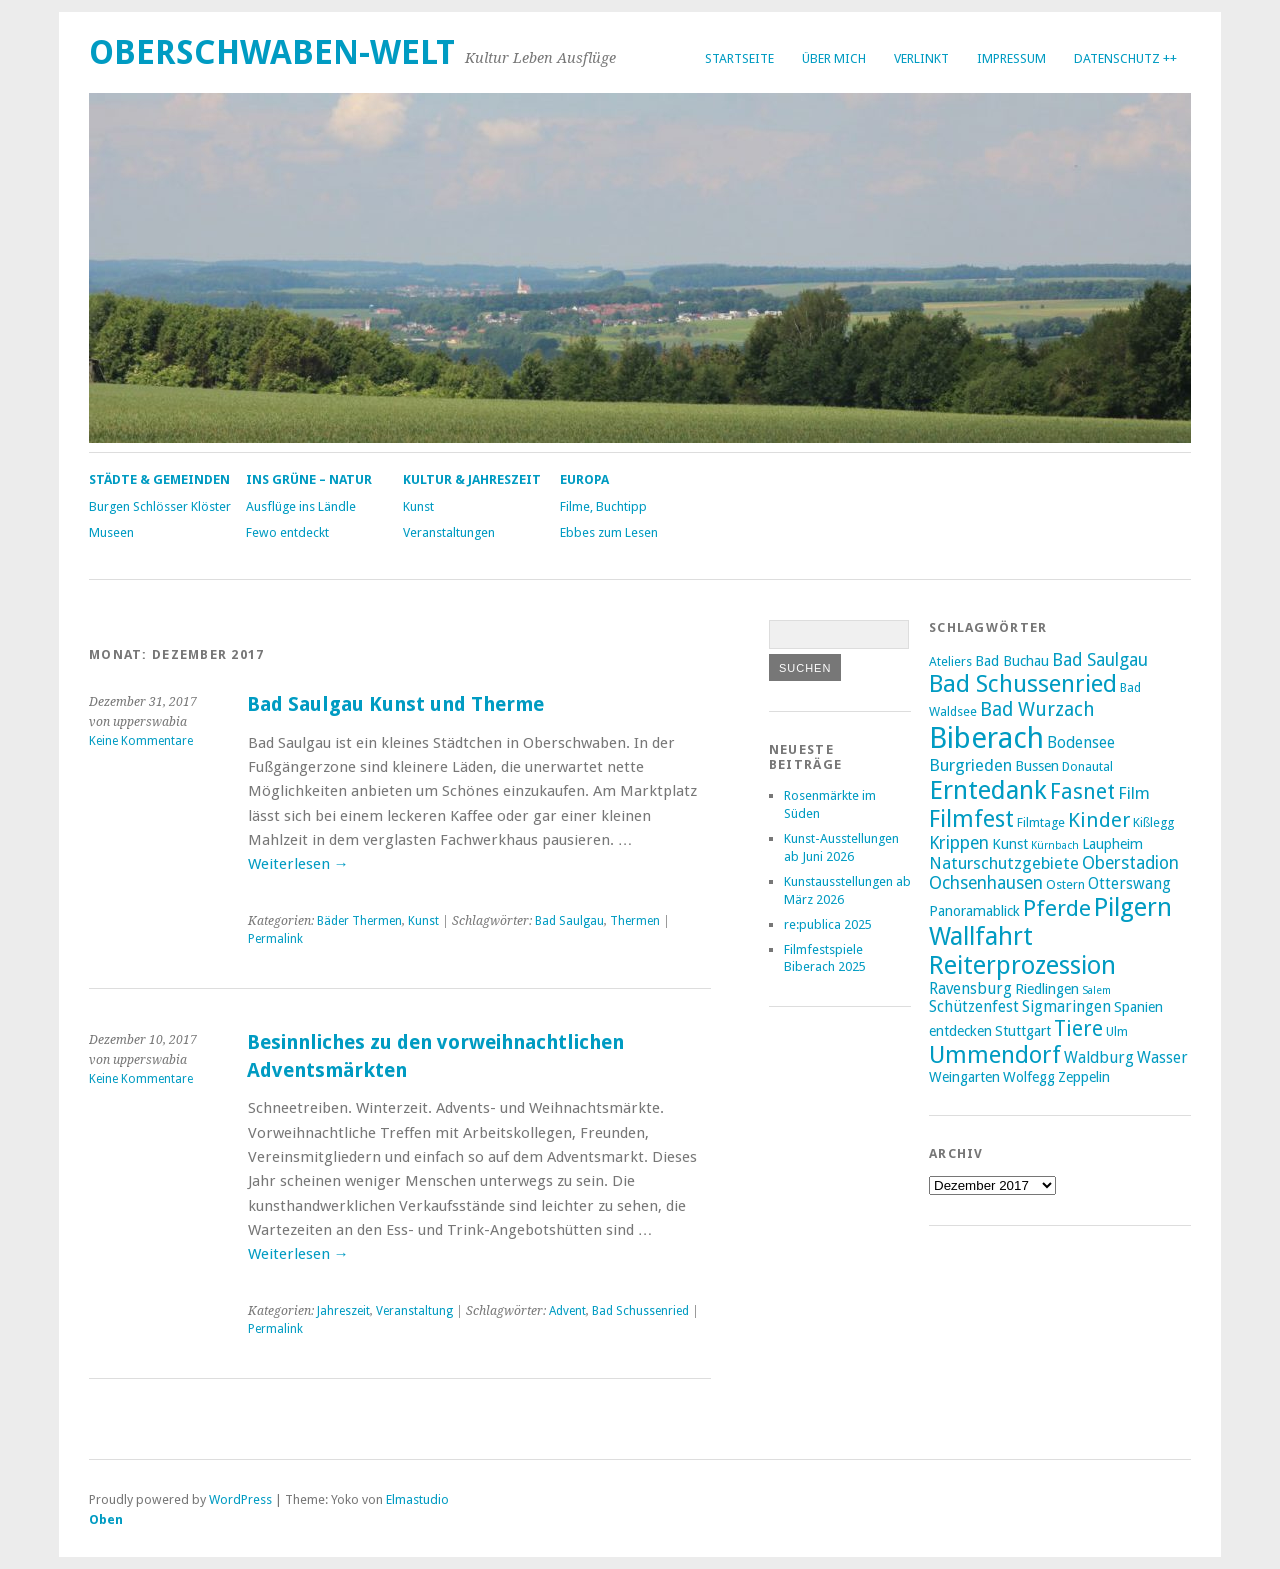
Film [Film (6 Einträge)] (1134, 793)
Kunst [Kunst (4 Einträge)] (1010, 844)
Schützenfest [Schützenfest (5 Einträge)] (974, 1007)
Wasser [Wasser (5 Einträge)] (1162, 1058)
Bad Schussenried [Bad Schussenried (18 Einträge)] (1023, 684)
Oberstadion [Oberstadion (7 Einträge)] (1130, 863)
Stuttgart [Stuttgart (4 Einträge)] (1023, 1031)
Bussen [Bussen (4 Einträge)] (1037, 766)
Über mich (834, 58)
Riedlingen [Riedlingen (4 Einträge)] (1047, 989)
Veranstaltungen (449, 532)
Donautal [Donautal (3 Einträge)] (1087, 766)
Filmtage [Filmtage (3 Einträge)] (1041, 822)
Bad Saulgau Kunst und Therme (395, 704)
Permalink (275, 939)
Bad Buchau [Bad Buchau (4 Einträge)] (1012, 661)
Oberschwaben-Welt (272, 52)
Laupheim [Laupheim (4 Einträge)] (1112, 844)
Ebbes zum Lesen (609, 532)
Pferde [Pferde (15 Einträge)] (1057, 908)
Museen (111, 532)
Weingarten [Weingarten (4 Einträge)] (964, 1077)
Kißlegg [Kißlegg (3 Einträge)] (1153, 822)
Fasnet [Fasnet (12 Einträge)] (1082, 791)
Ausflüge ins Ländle (301, 506)
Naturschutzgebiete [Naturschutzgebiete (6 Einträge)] (1004, 863)
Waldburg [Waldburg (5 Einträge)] (1099, 1058)
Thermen (635, 921)
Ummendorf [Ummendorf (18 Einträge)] (995, 1055)
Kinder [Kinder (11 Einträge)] (1099, 820)
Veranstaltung (414, 1311)
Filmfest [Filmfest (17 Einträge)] (971, 819)
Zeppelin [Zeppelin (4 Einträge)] (1084, 1077)
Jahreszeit (343, 1311)
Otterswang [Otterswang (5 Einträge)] (1129, 884)
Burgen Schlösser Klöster (160, 506)
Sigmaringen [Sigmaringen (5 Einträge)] (1066, 1007)
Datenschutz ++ (1125, 58)
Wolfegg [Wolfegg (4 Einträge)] (1029, 1077)
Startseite (739, 58)
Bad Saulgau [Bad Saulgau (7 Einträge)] (1100, 660)
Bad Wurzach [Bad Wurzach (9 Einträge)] (1037, 709)
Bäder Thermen (359, 921)
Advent (567, 1311)
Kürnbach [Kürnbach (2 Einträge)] (1055, 845)
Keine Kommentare (141, 741)
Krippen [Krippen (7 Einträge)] (959, 843)
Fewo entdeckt (287, 532)
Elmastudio (417, 1499)
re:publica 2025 (828, 924)
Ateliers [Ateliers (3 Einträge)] (950, 661)
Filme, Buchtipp (603, 506)
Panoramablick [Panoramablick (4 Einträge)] (974, 911)
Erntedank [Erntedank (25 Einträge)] (988, 790)
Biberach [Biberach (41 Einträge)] (986, 738)
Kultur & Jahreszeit (472, 479)
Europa (584, 479)
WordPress (240, 1499)
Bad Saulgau (569, 921)
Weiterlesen (298, 864)
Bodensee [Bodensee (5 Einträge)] (1081, 743)
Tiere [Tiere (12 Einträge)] (1078, 1028)
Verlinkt (921, 58)
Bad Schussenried (640, 1311)
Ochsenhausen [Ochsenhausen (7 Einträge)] (986, 883)
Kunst (418, 506)
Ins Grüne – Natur (309, 479)
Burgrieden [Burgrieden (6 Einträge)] (970, 765)
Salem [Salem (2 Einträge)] (1096, 990)
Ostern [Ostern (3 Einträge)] (1065, 884)
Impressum (1011, 58)
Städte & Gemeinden (159, 479)
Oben (106, 1519)
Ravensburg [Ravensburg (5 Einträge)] (970, 989)
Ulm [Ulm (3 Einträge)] (1117, 1031)
